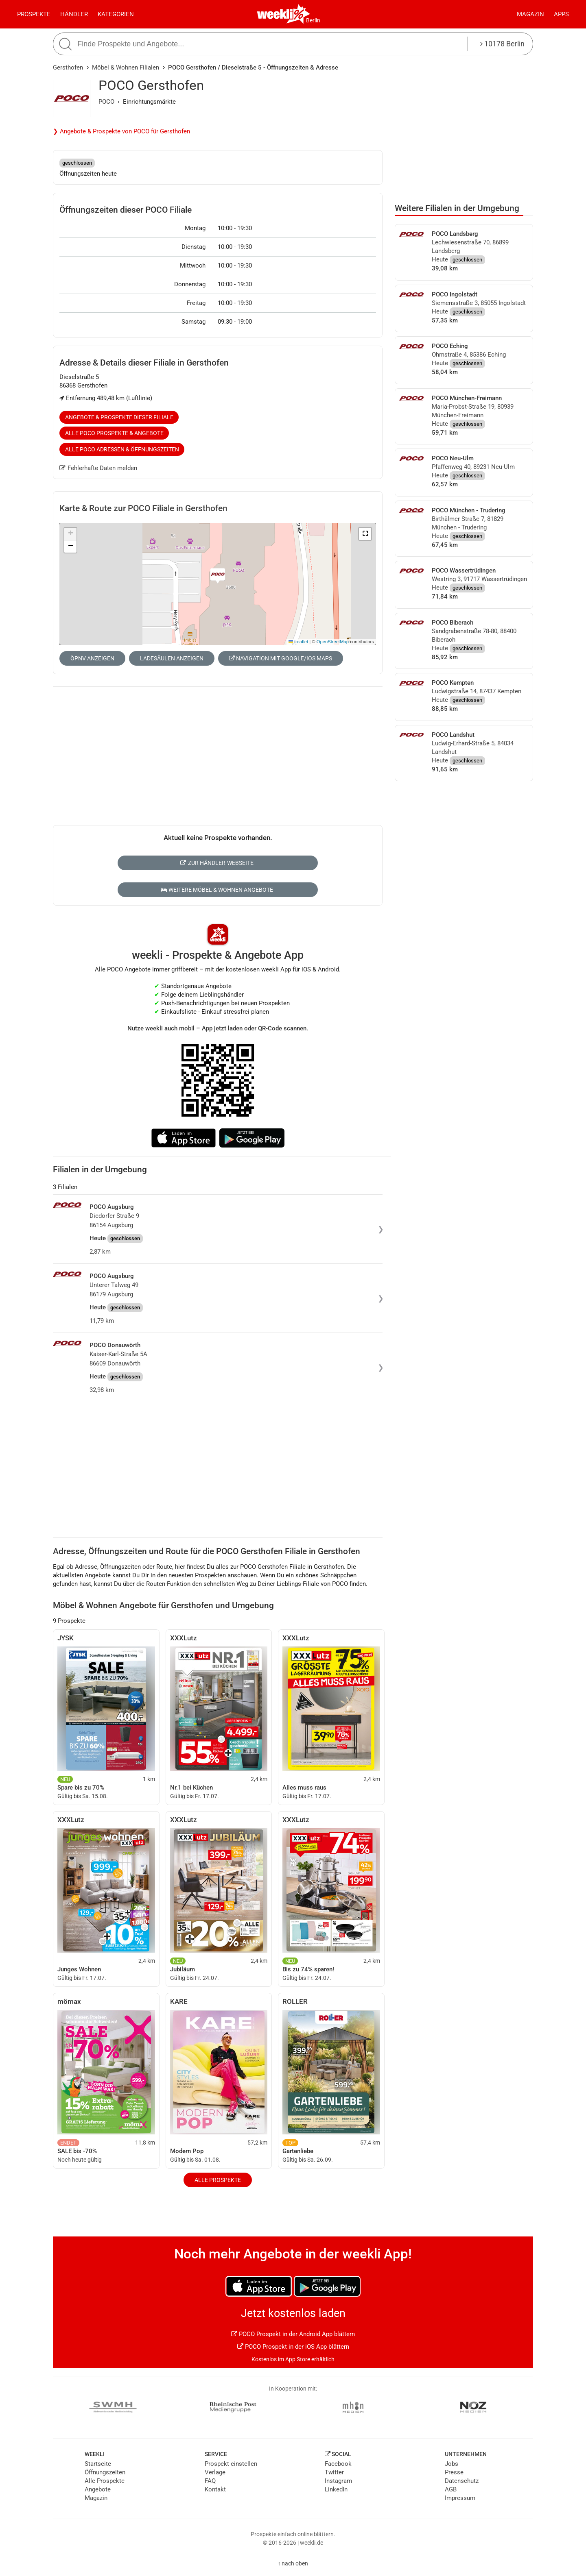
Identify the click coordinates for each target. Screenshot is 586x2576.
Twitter (334, 2472)
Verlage (215, 2472)
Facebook (338, 2463)
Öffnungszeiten (105, 2472)
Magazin (530, 14)
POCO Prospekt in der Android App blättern (293, 2334)
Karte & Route (143, 508)
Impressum (460, 2498)
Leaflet (298, 641)
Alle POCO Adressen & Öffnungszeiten (122, 449)
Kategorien (116, 14)
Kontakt (215, 2489)
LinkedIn (336, 2489)
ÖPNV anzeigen (92, 658)
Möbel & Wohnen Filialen (125, 67)
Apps (561, 14)
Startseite (98, 2463)
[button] (365, 534)
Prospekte (33, 14)
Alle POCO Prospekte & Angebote (114, 433)
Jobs (451, 2463)
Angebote (98, 2489)
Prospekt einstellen (231, 2463)
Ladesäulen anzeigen (171, 658)
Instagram (338, 2481)
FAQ (210, 2481)
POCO (106, 101)
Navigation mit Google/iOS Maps (280, 658)
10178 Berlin (502, 43)
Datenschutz (462, 2481)
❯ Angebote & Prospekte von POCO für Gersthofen (121, 131)
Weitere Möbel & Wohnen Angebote (217, 889)
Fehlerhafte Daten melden (98, 468)
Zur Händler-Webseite (216, 863)
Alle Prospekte (218, 2180)
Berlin (313, 20)
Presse (454, 2472)
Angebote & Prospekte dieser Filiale (119, 417)
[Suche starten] (66, 44)
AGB (451, 2489)
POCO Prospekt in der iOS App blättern (293, 2346)
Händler (74, 14)
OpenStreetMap (333, 641)
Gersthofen (68, 67)
